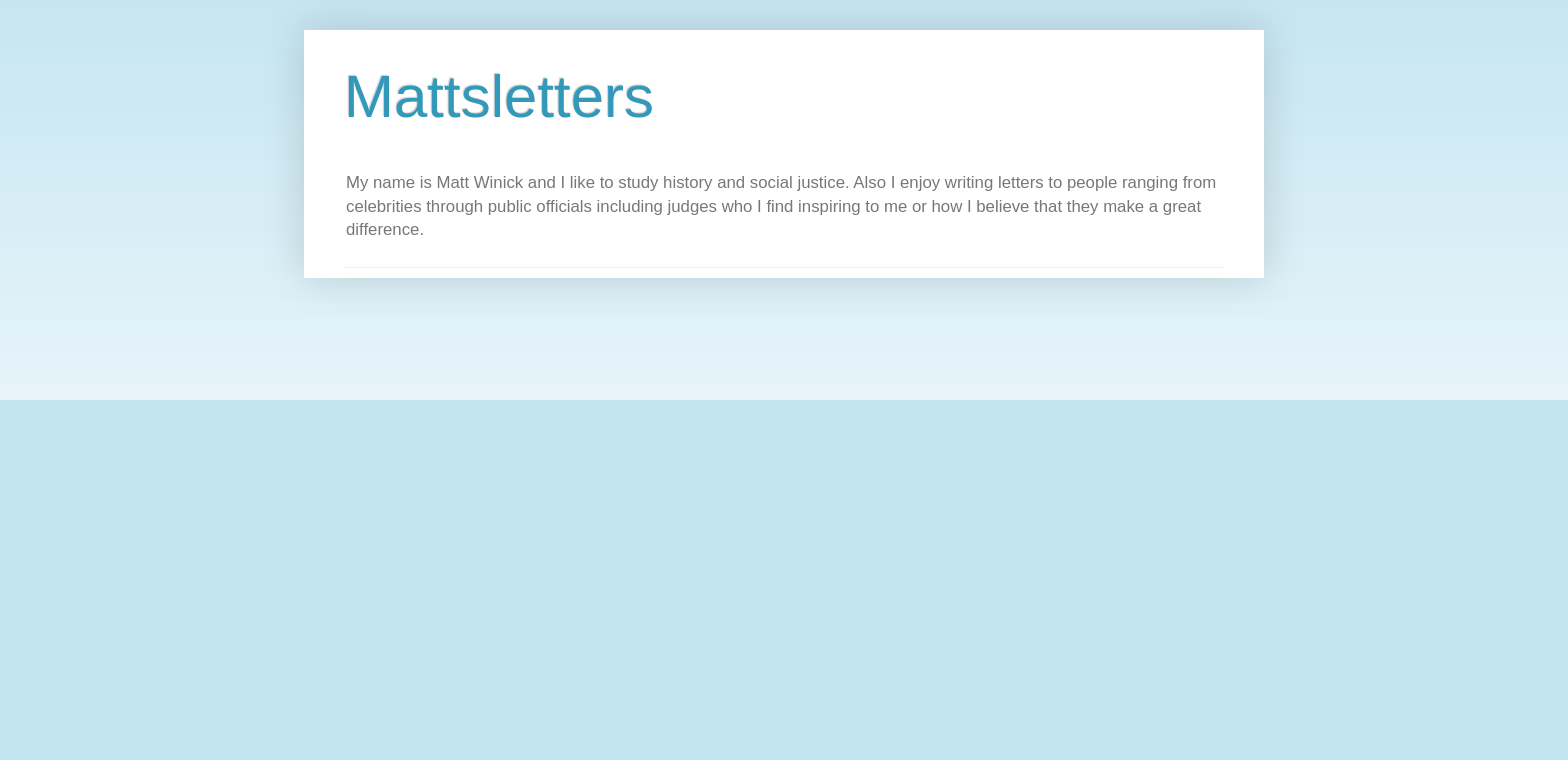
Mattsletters (499, 96)
